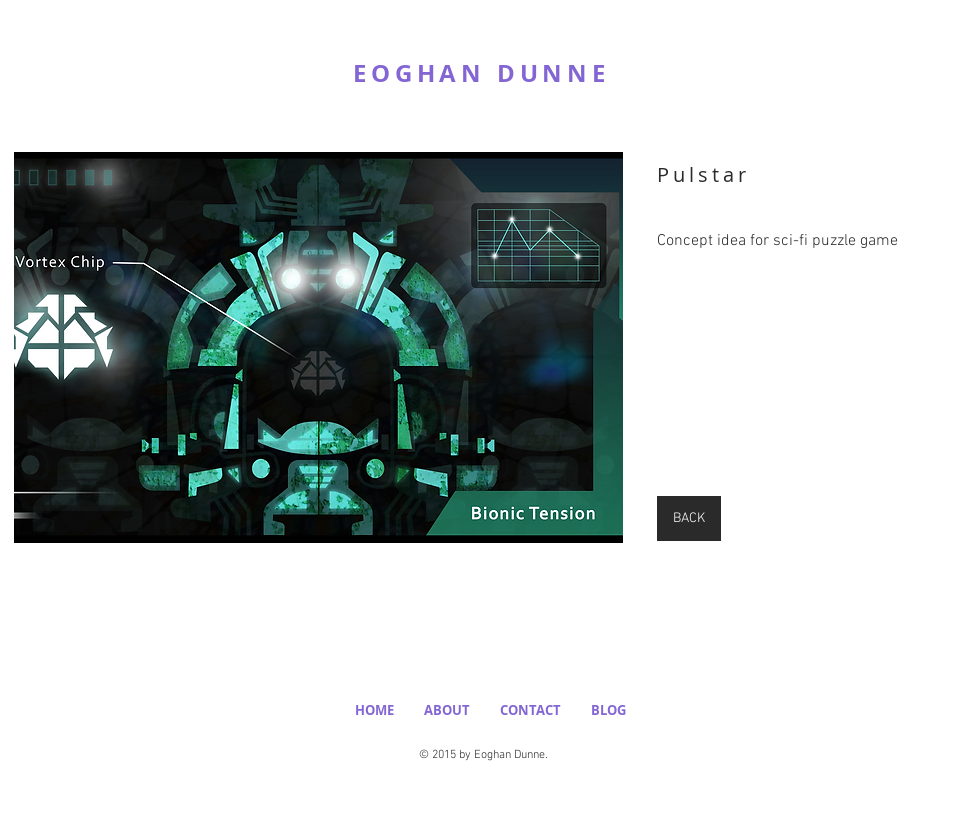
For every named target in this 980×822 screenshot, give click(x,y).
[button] (318, 347)
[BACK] (689, 518)
